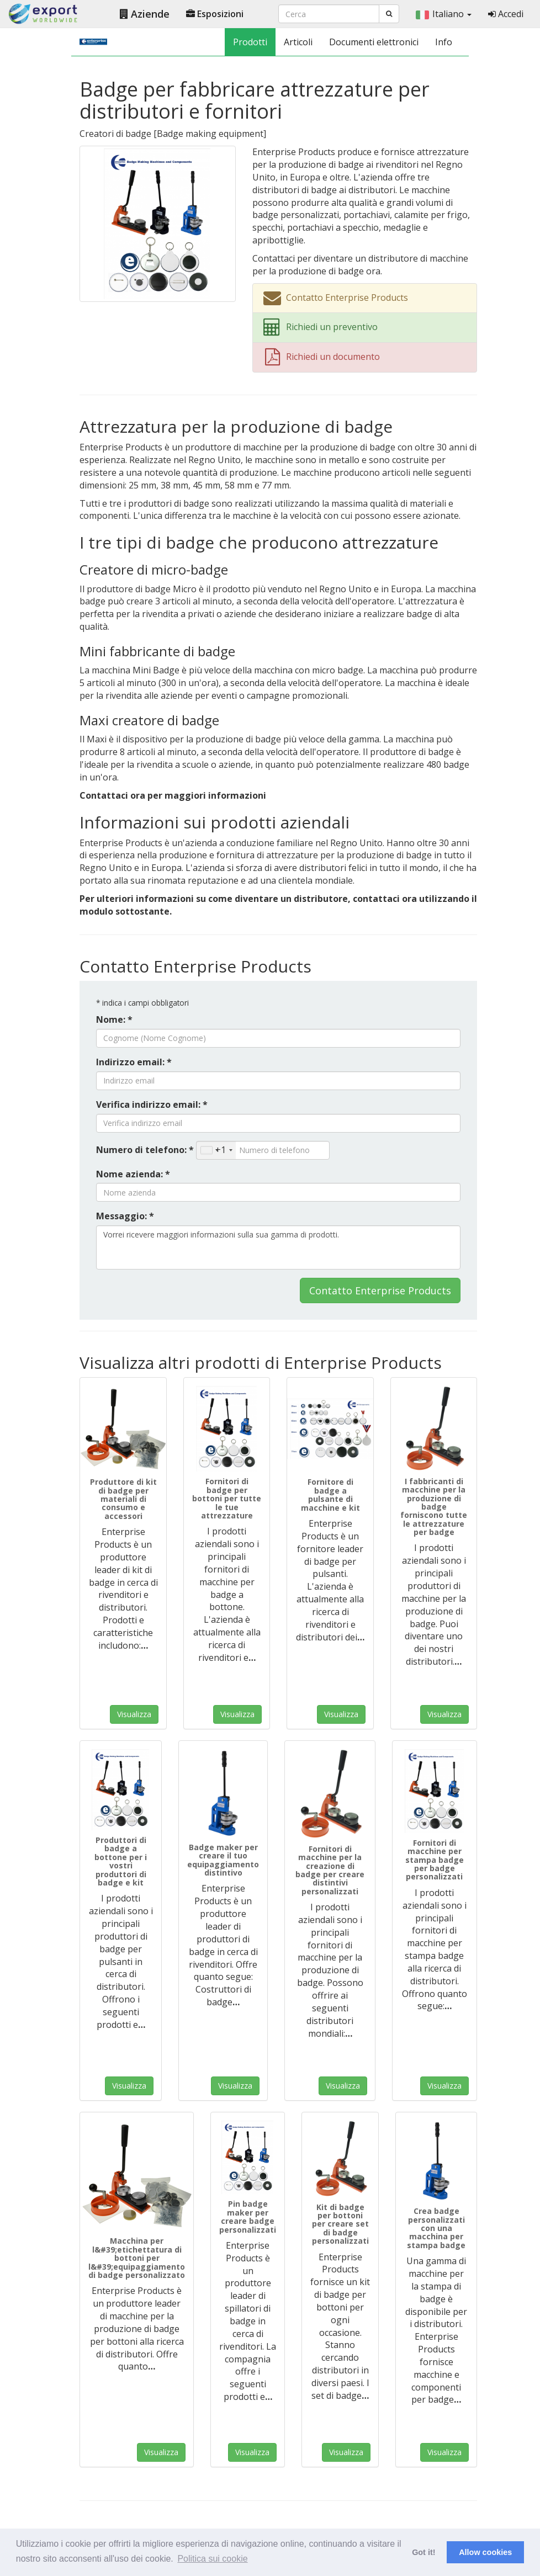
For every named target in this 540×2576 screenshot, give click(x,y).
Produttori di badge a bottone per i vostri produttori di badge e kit (120, 1861)
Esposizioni (214, 14)
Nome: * (114, 1019)
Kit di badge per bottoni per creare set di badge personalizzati (340, 2224)
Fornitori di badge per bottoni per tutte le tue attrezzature (226, 1498)
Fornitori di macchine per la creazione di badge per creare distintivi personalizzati (329, 1870)
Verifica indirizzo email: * (152, 1104)
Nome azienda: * (133, 1174)
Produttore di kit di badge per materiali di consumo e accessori (123, 1498)
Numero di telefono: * (145, 1150)
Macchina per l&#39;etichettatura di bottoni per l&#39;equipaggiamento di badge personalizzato (136, 2257)
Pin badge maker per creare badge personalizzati (247, 2216)
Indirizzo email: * (134, 1062)
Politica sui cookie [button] (212, 2558)
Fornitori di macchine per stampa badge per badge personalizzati (434, 1859)
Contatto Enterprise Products (380, 1290)
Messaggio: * (125, 1216)
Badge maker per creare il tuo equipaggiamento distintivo (223, 1860)
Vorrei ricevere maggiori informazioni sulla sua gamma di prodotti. (278, 1247)
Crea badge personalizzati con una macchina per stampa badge (436, 2228)
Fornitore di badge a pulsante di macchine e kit (330, 1494)
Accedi (505, 14)
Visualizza (134, 1714)
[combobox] (216, 1150)
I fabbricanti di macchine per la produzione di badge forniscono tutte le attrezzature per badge (433, 1506)
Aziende (145, 13)
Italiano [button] (444, 14)
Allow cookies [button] (485, 2552)
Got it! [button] (423, 2552)
